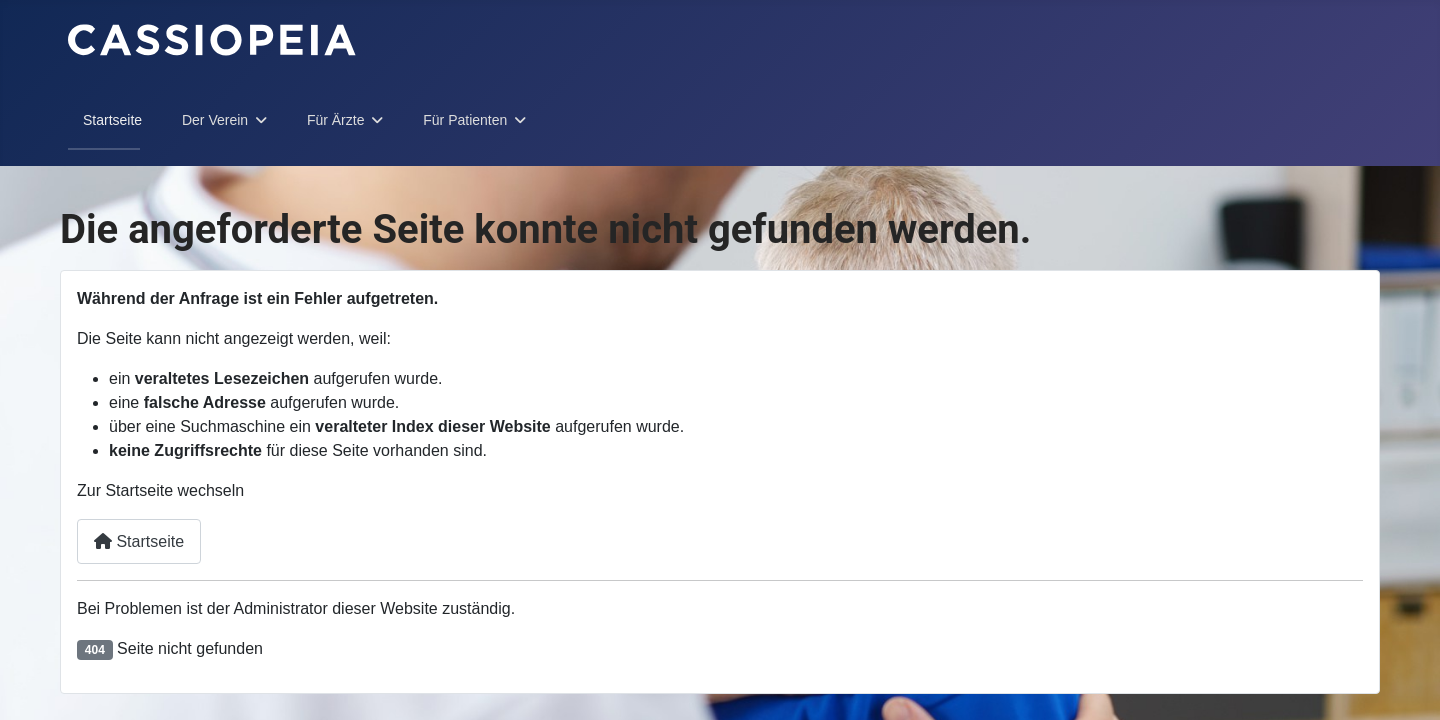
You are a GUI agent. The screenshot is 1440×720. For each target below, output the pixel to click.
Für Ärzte (336, 120)
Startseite (112, 120)
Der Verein (215, 120)
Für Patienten (465, 120)
